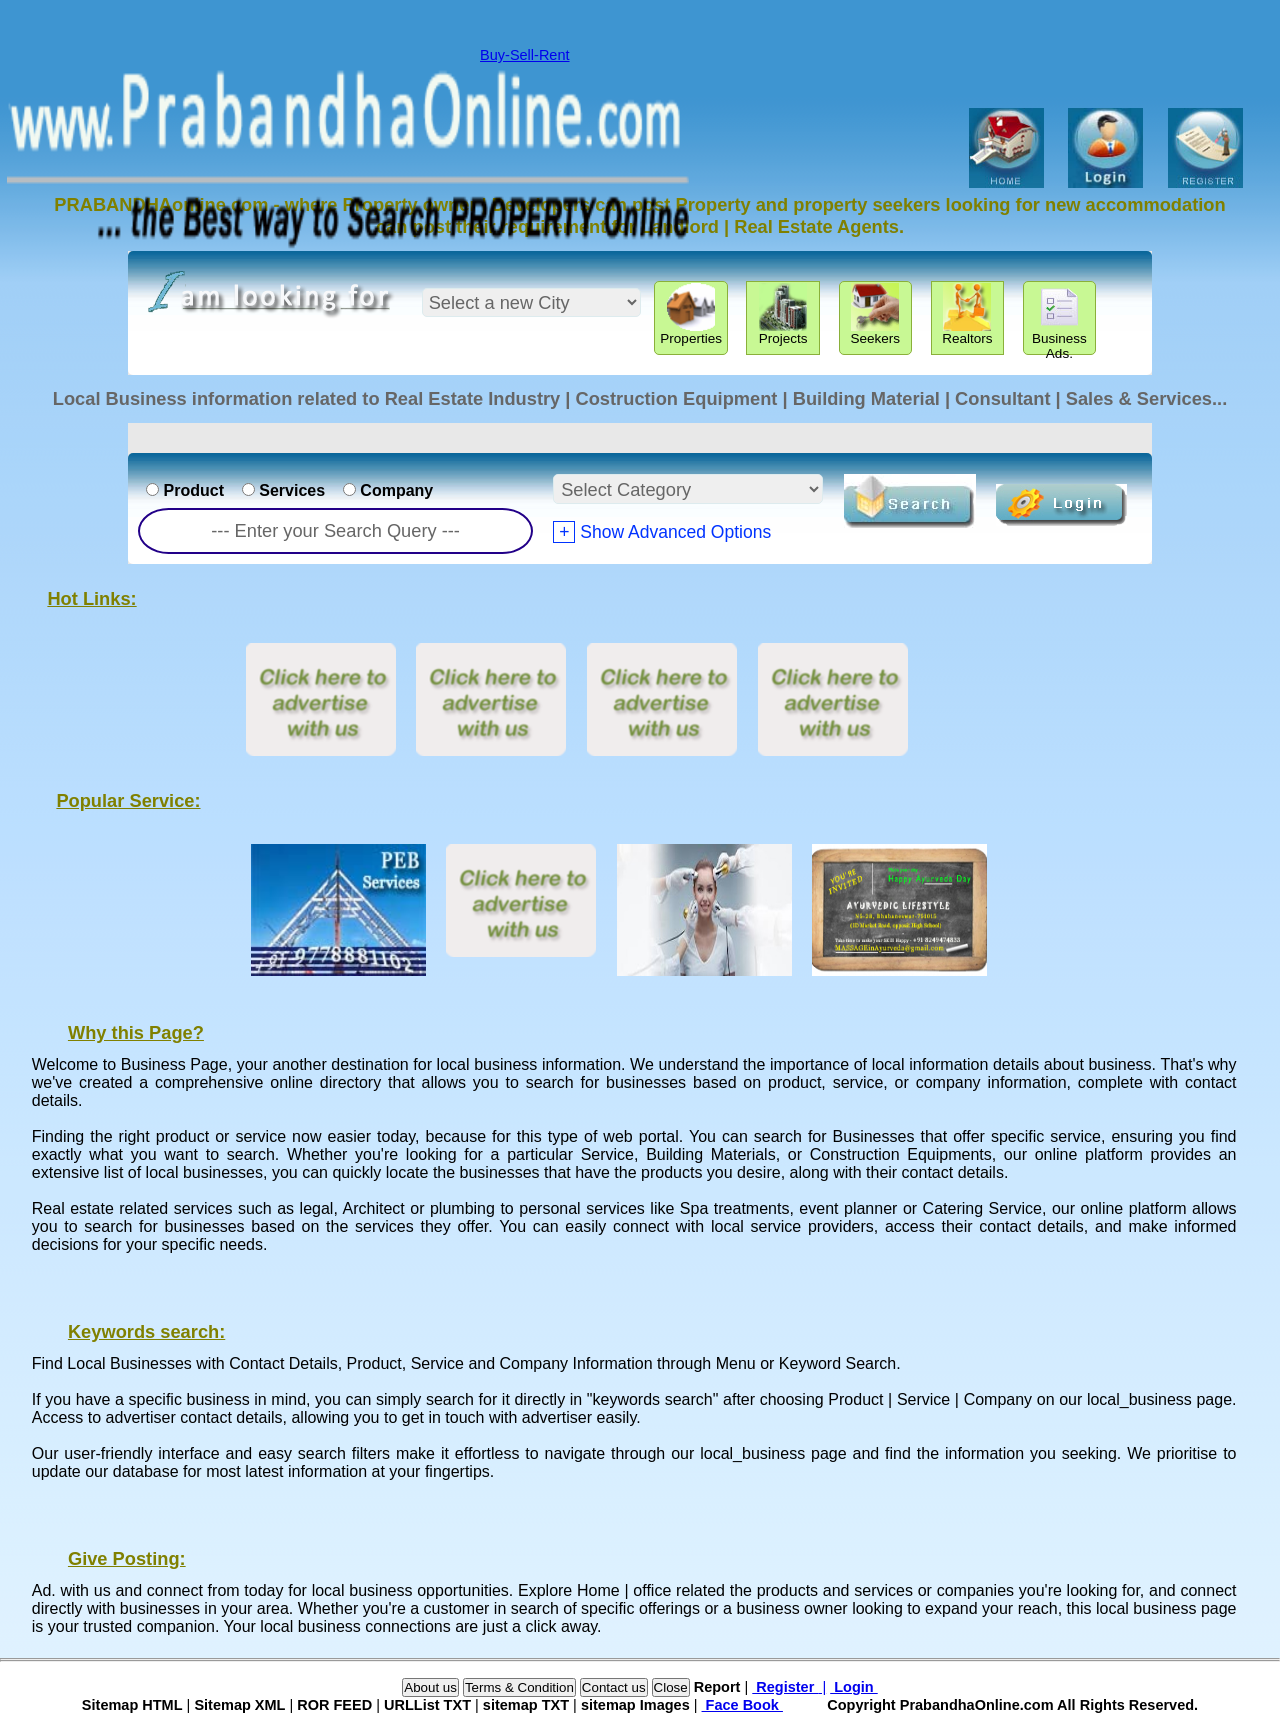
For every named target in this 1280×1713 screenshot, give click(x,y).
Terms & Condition (519, 1687)
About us (430, 1687)
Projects (783, 314)
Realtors (967, 314)
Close (671, 1687)
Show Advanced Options (662, 532)
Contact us (614, 1687)
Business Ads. (1059, 319)
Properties (691, 314)
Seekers (875, 314)
